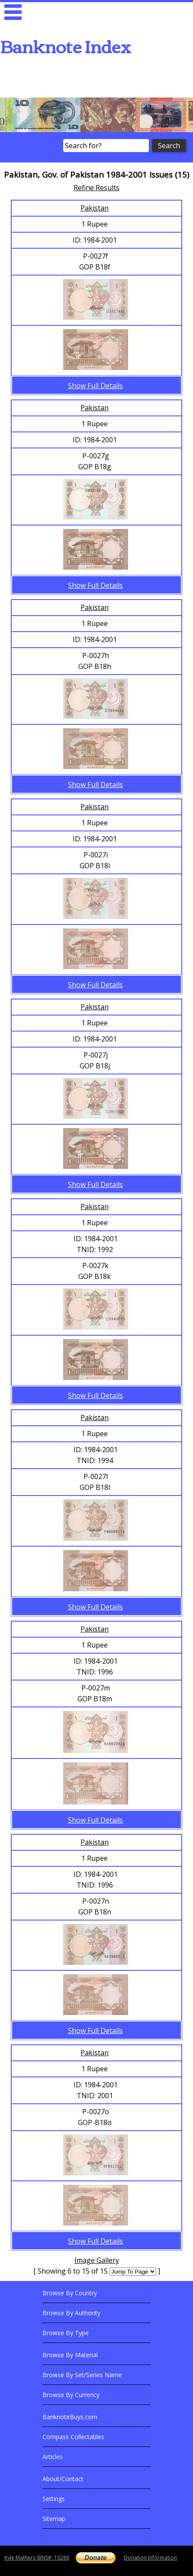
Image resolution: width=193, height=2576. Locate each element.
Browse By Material (70, 2355)
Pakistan (94, 208)
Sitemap (53, 2518)
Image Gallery (96, 2260)
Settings (53, 2499)
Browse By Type (65, 2333)
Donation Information (150, 2557)
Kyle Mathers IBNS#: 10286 (36, 2557)
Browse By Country (69, 2293)
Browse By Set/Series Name (82, 2375)
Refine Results (96, 187)
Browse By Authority (71, 2313)
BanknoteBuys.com (69, 2417)
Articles (52, 2457)
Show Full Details (95, 385)
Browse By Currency (71, 2395)
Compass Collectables (73, 2437)
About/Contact (63, 2479)
